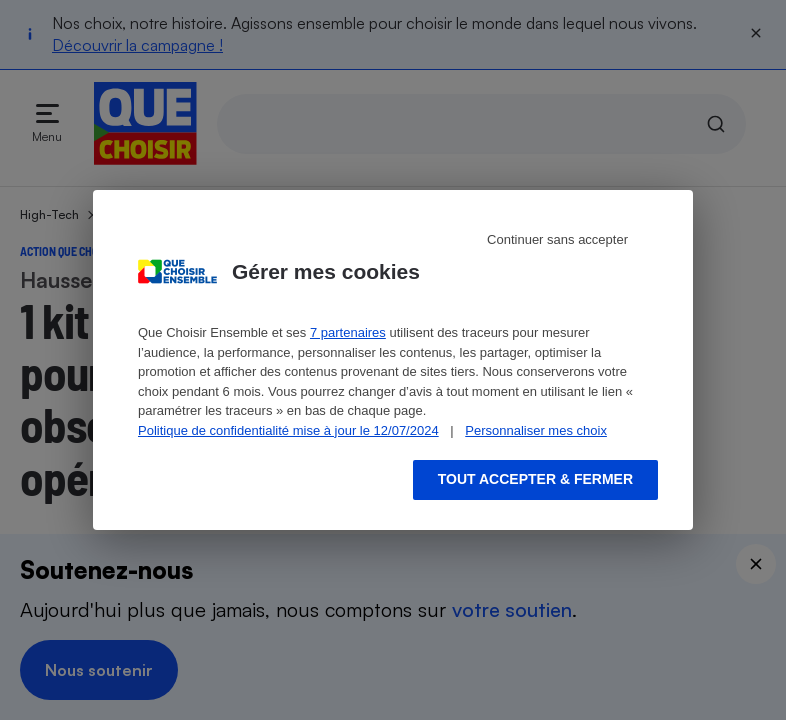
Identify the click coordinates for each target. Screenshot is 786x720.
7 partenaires (348, 332)
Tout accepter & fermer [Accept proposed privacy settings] (535, 479)
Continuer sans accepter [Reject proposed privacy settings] (557, 239)
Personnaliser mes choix (536, 430)
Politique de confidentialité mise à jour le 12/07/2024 (288, 430)
